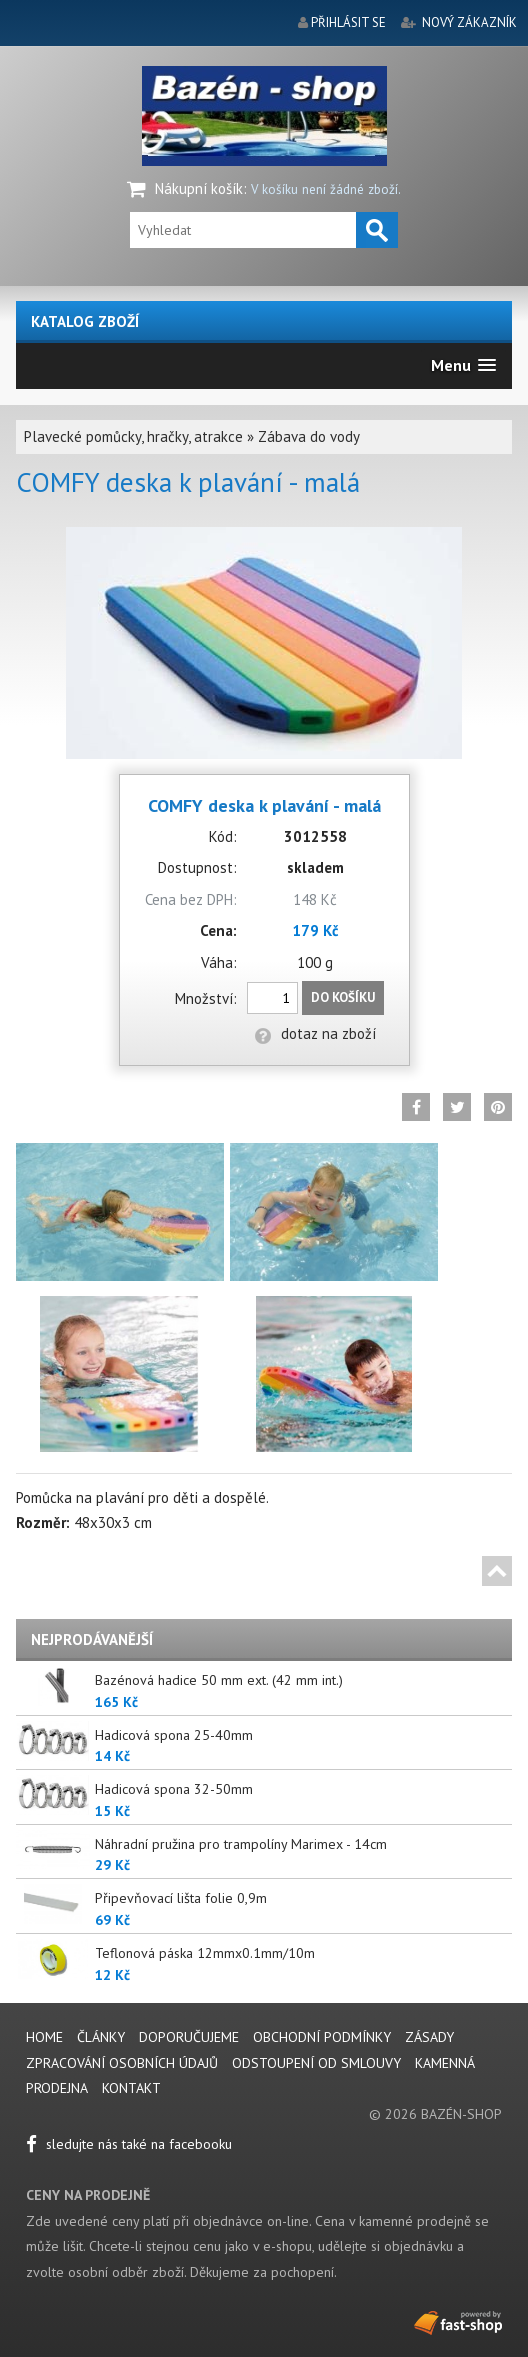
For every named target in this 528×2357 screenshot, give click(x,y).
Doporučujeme (189, 2037)
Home (44, 2037)
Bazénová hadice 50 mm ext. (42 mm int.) (219, 1680)
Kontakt (131, 2088)
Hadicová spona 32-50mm (174, 1789)
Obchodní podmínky (322, 2037)
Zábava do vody (309, 436)
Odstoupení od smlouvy (316, 2063)
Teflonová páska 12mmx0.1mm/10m (205, 1953)
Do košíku (343, 997)
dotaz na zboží (315, 1033)
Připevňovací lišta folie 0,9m (181, 1898)
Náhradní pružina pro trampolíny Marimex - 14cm (241, 1844)
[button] (463, 365)
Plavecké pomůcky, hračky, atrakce (133, 436)
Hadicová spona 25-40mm (174, 1735)
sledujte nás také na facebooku (129, 2144)
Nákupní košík (199, 188)
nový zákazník (469, 22)
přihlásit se (348, 22)
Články (103, 2037)
